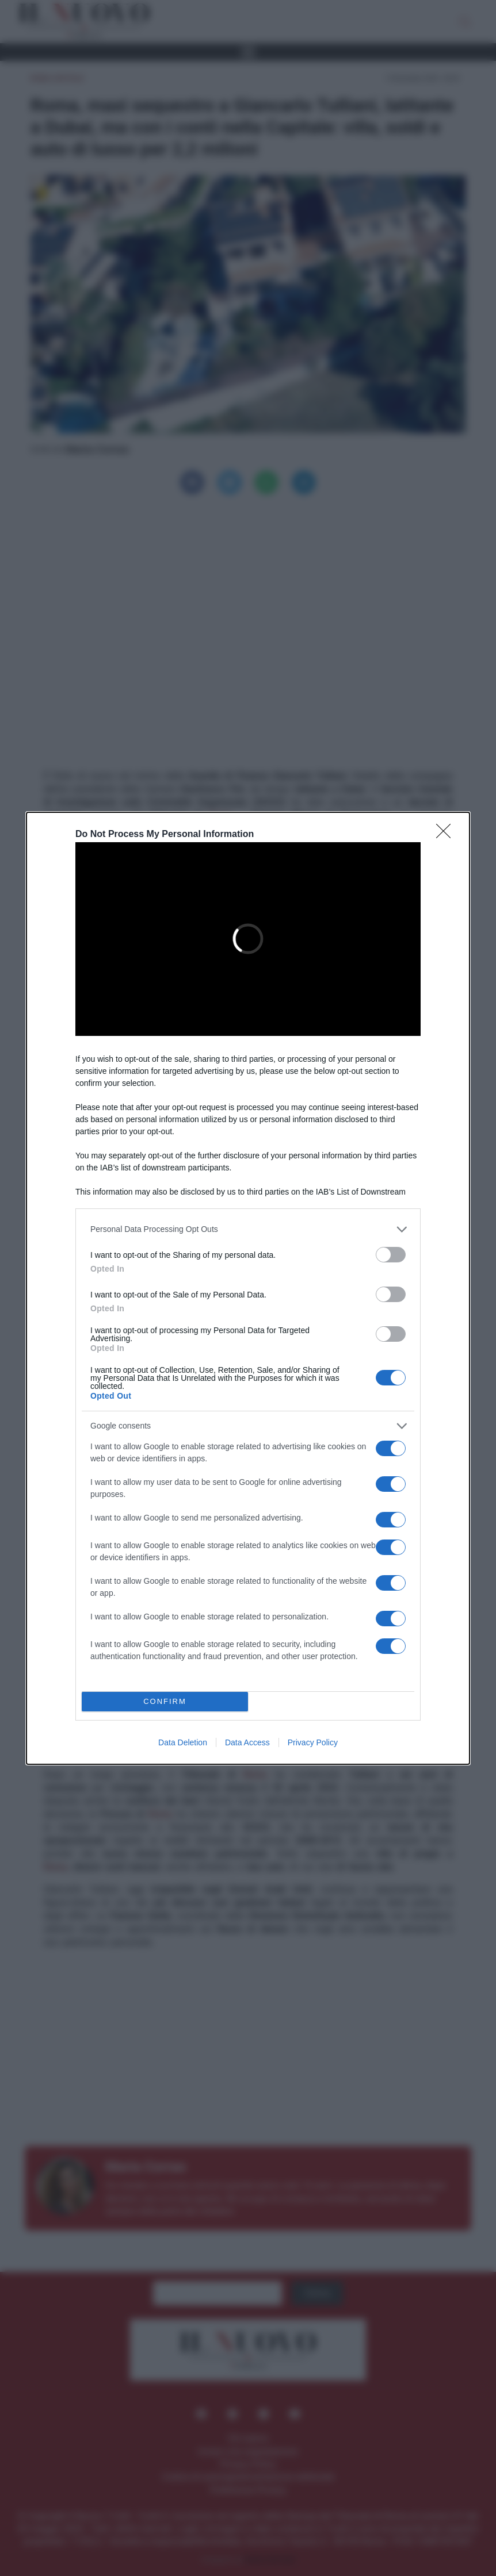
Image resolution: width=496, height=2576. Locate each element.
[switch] (391, 1254)
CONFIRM (164, 1701)
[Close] (447, 835)
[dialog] (248, 1288)
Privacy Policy (313, 1742)
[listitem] (248, 1229)
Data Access (247, 1742)
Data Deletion (182, 1742)
